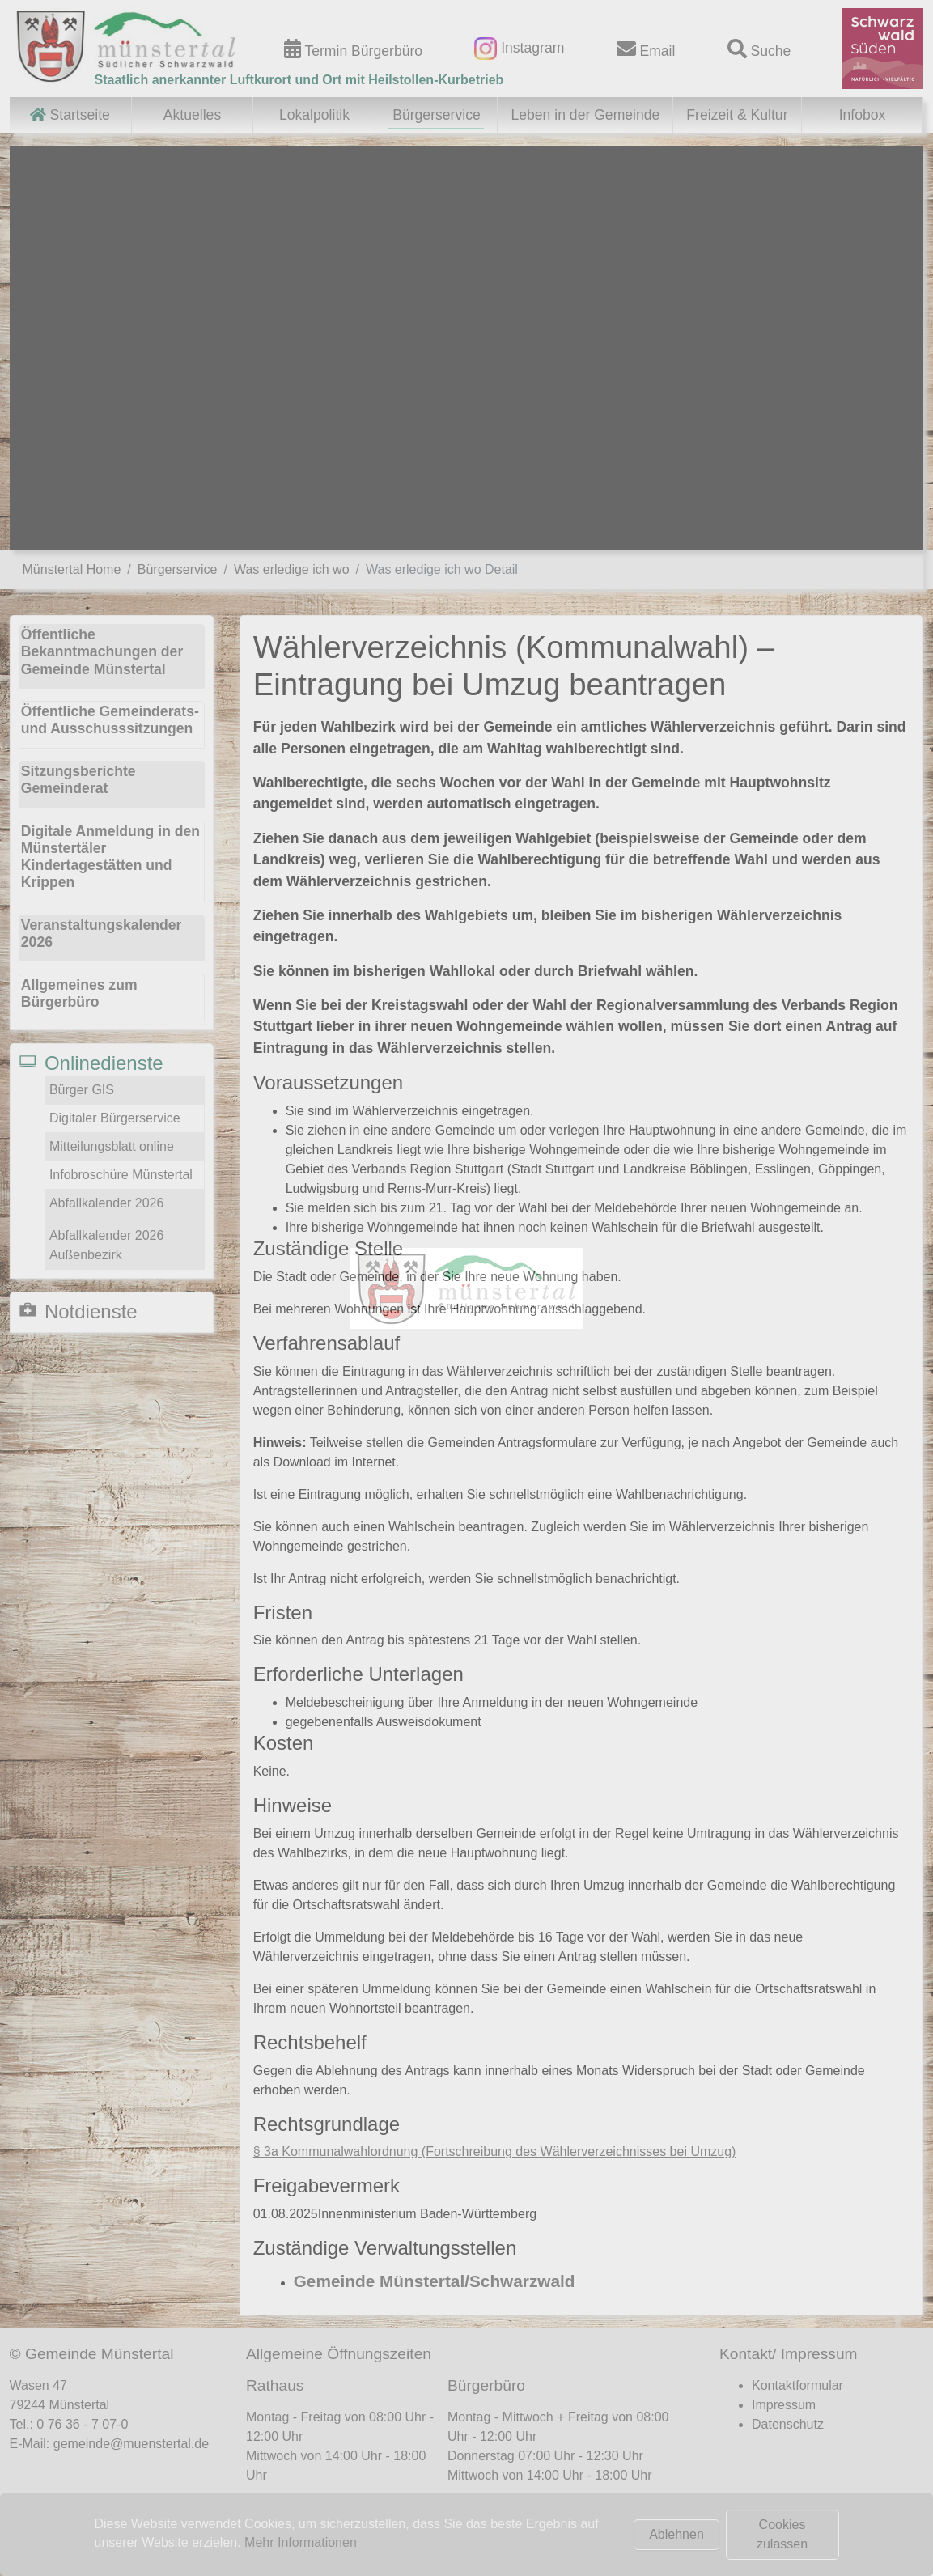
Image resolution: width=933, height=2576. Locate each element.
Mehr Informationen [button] (300, 2542)
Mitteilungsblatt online (111, 1146)
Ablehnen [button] (676, 2534)
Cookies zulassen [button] (782, 2534)
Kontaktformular (797, 2385)
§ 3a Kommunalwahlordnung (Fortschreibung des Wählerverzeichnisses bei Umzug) (494, 2151)
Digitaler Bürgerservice (114, 1118)
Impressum (784, 2405)
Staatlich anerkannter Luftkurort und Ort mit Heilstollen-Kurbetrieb (299, 80)
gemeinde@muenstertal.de (131, 2444)
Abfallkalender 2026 (106, 1203)
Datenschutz (788, 2424)
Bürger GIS (81, 1090)
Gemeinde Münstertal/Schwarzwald (434, 2281)
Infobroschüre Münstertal (121, 1175)
